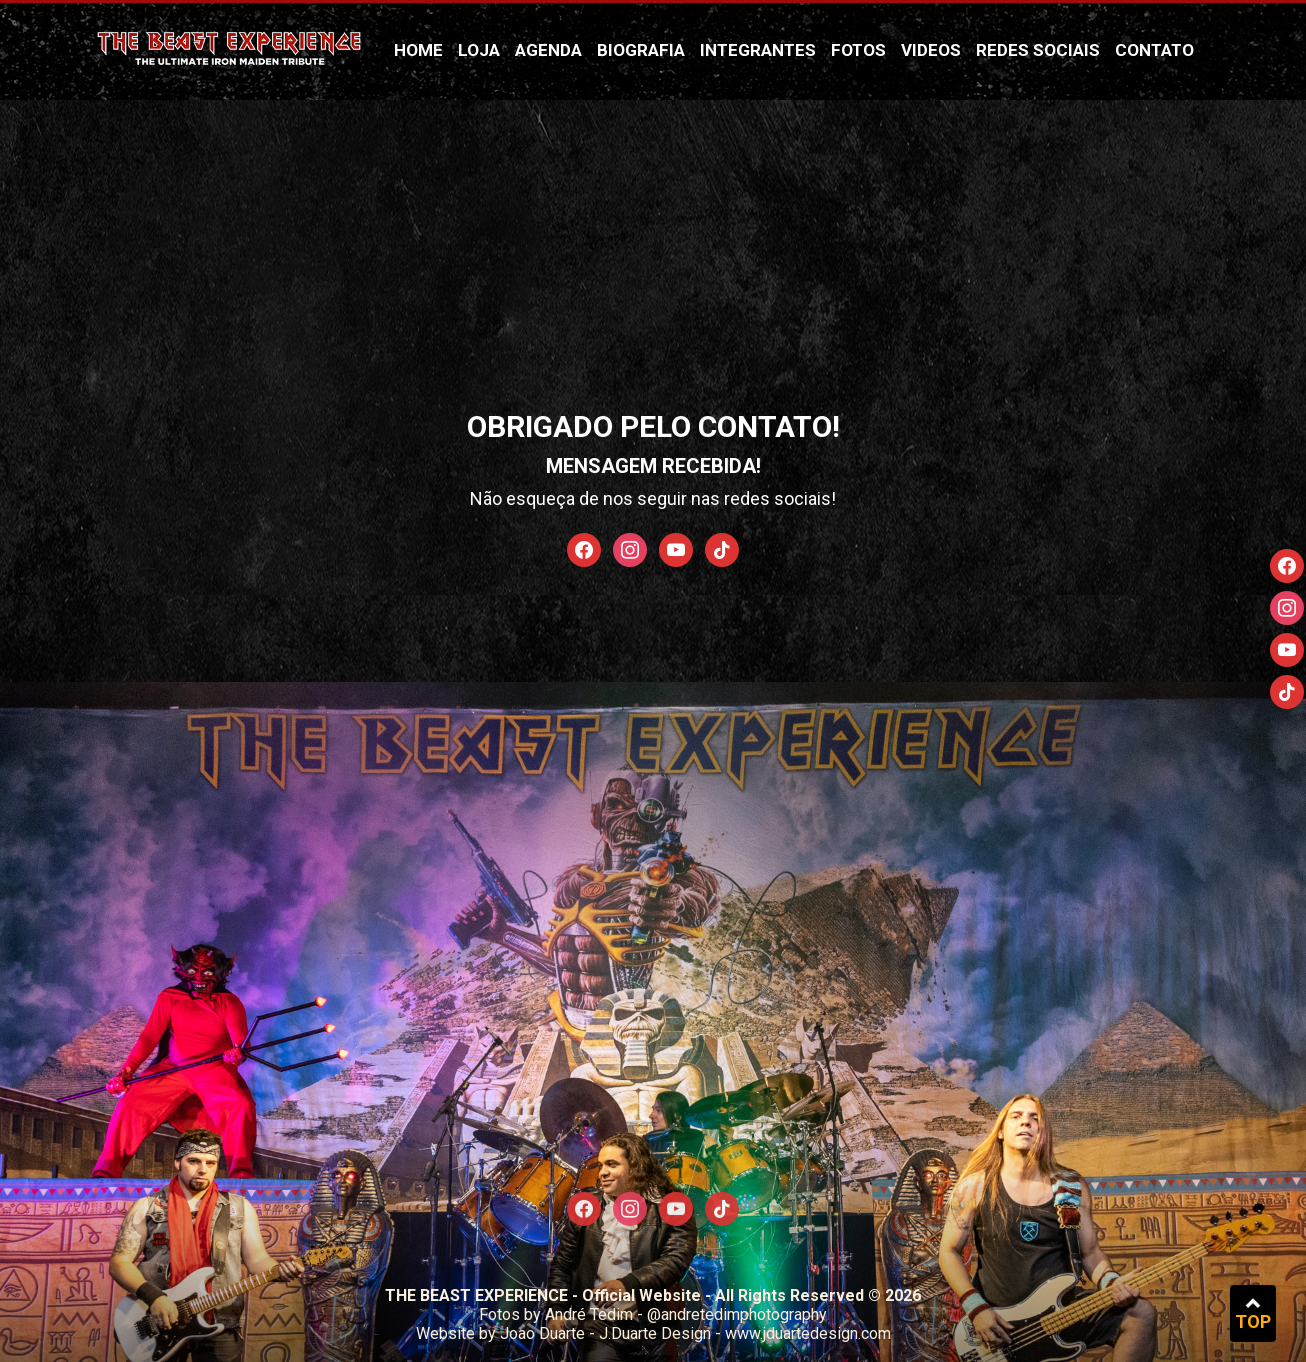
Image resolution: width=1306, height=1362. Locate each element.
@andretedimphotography (737, 1314)
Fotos (858, 50)
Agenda (548, 50)
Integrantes (758, 50)
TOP (1253, 1313)
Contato (1154, 50)
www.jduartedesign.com (808, 1333)
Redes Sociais (1038, 50)
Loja (479, 50)
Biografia (641, 50)
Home (418, 50)
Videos (931, 50)
